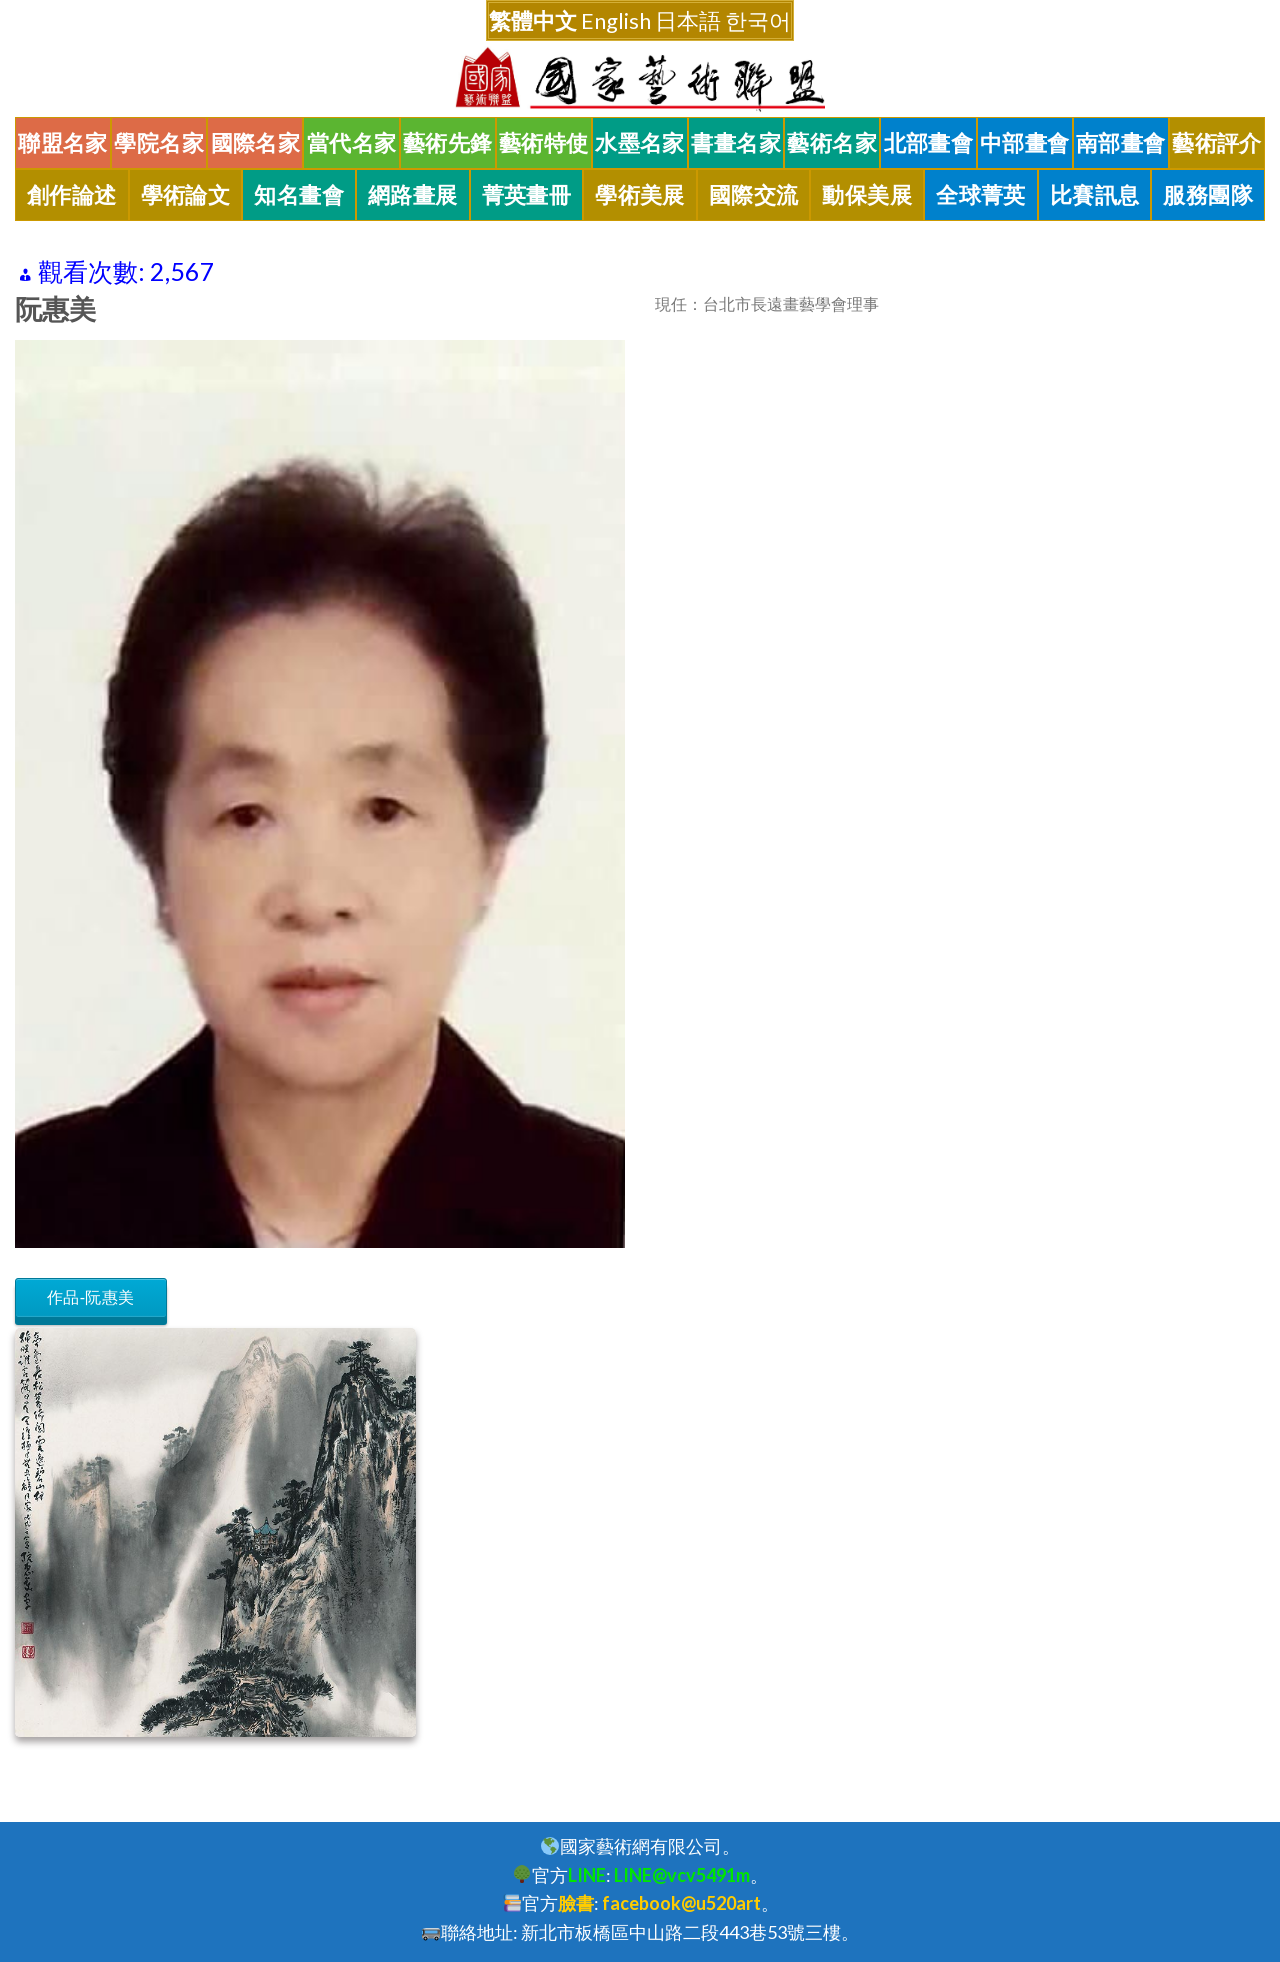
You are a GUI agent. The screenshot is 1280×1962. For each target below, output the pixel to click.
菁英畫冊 (527, 195)
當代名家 (352, 143)
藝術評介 (1217, 143)
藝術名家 (832, 143)
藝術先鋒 (448, 143)
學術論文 (186, 195)
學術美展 (640, 195)
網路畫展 (413, 195)
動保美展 (867, 195)
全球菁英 (981, 195)
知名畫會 (299, 195)
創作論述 (72, 195)
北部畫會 (929, 143)
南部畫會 (1121, 143)
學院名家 (159, 143)
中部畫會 (1025, 143)
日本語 (688, 20)
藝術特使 (544, 143)
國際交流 (754, 195)
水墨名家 (640, 143)
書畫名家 (736, 143)
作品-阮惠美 (91, 1297)
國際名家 (256, 143)
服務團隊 (1208, 195)
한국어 (758, 20)
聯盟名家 (63, 143)
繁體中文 (533, 20)
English (616, 20)
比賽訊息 (1095, 195)
